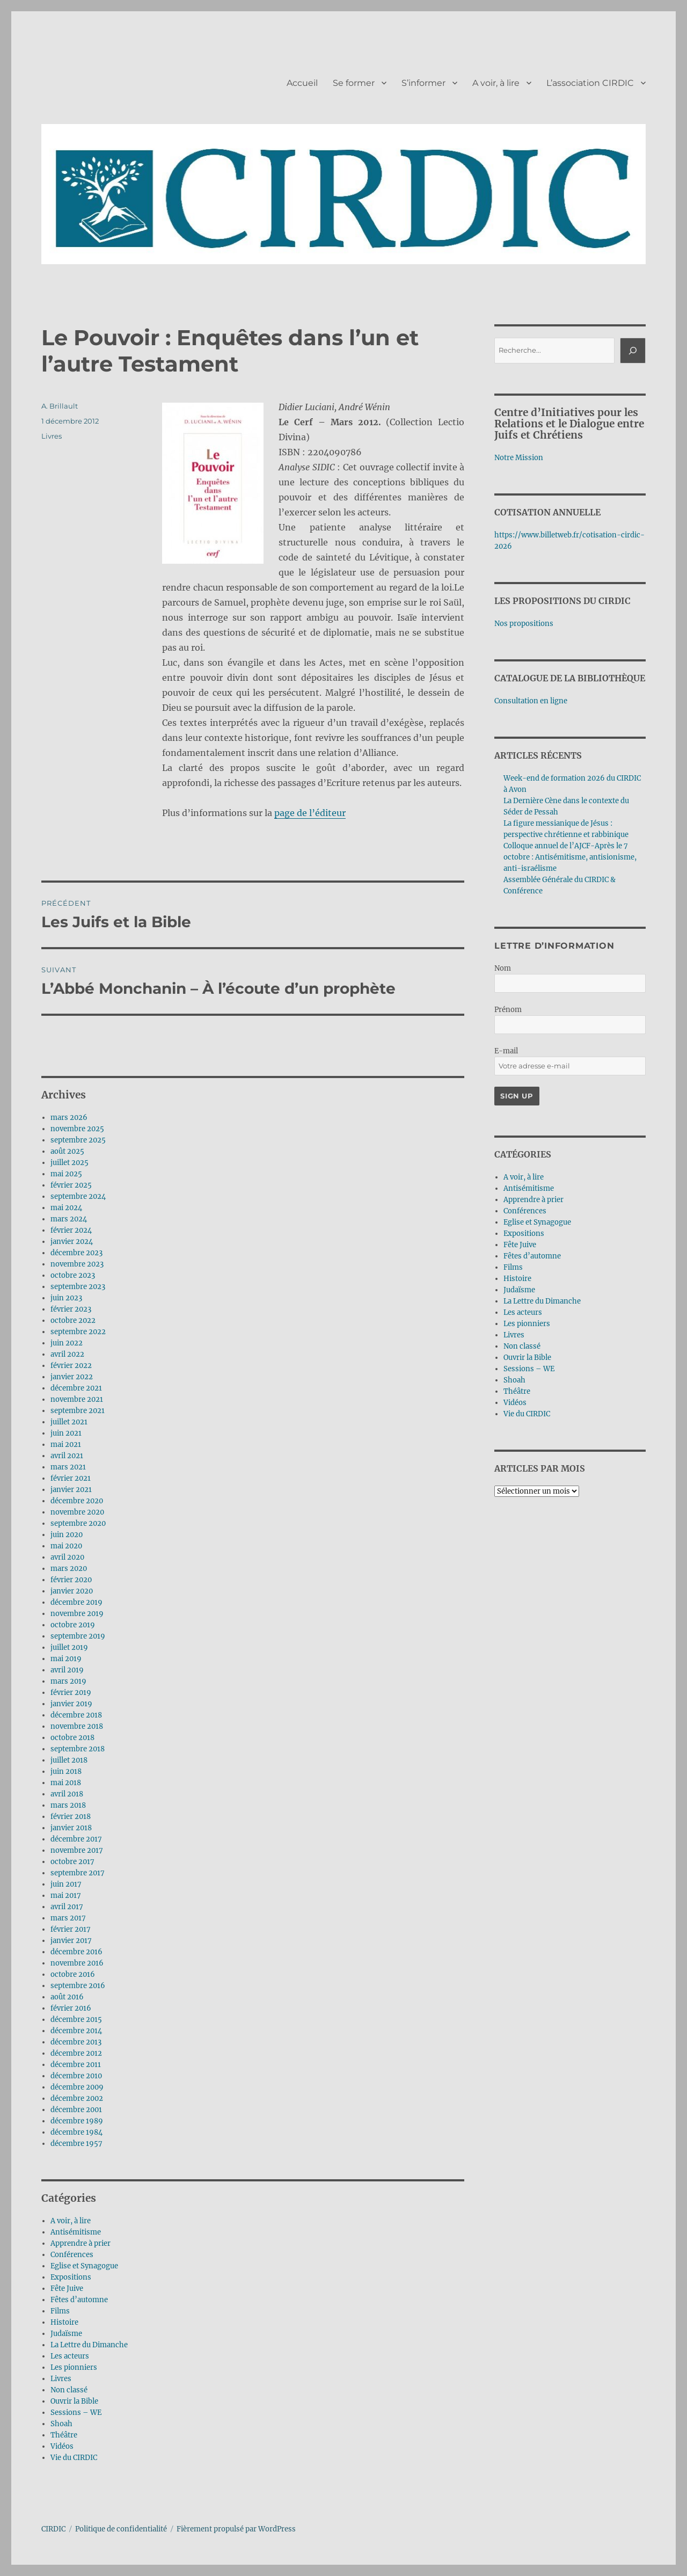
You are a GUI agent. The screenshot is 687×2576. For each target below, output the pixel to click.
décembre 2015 (76, 2019)
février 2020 (71, 1579)
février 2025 (71, 1185)
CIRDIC (53, 2529)
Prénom (508, 1009)
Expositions (70, 2277)
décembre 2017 (76, 1839)
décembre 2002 (76, 2098)
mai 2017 (65, 1895)
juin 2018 (66, 1771)
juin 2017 (66, 1884)
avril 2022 (67, 1354)
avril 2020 (67, 1557)
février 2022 (71, 1365)
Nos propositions (523, 623)
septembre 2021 (77, 1410)
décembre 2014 (76, 2030)
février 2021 (70, 1478)
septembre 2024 (78, 1196)
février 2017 (70, 1929)
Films (60, 2311)
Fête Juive (66, 2288)
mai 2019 (66, 1658)
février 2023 (70, 1309)
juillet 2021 (68, 1422)
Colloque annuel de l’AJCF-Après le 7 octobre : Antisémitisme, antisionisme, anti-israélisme (570, 857)
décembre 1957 (76, 2143)
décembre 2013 (75, 2042)
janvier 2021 (71, 1489)
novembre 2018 (76, 1726)
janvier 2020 (71, 1591)
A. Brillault (59, 406)
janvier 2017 (71, 1940)
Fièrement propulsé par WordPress (236, 2529)
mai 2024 (66, 1207)
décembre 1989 (76, 2121)
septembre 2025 (78, 1140)
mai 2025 (66, 1173)
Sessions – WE (75, 2412)
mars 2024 (68, 1219)
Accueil (302, 83)
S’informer (423, 83)
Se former (354, 83)
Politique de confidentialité (121, 2529)
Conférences (71, 2254)
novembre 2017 (76, 1850)
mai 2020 (66, 1546)
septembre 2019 (77, 1636)
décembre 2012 (76, 2053)
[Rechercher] (633, 350)
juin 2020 (66, 1534)
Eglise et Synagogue (84, 2266)
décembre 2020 (76, 1500)
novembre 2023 (77, 1264)
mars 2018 (68, 1805)
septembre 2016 (77, 1985)
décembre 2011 (75, 2064)
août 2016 (67, 1997)
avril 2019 (67, 1670)
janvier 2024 (71, 1241)
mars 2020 (68, 1568)
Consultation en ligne (530, 700)
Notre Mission (518, 457)
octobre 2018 (72, 1737)
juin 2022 (66, 1343)
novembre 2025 (77, 1128)
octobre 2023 (72, 1275)
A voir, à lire (496, 83)
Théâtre (63, 2435)
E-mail (506, 1051)
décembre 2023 (76, 1252)
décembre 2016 (76, 1951)
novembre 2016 (77, 1963)
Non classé (68, 2390)
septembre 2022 (78, 1331)
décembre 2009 (77, 2087)
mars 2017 (68, 1918)
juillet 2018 (68, 1760)
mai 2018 (65, 1782)
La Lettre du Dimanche (89, 2344)
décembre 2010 (76, 2075)
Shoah (61, 2423)
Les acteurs (69, 2356)
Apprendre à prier (80, 2243)
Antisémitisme (75, 2232)
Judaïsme (66, 2333)
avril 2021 (66, 1455)
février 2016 (70, 2008)
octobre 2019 (72, 1624)
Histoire (64, 2322)
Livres (51, 436)
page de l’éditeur (310, 812)
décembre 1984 (76, 2132)
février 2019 (70, 1692)
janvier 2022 (71, 1376)
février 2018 (70, 1816)
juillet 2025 (69, 1162)
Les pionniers (73, 2367)
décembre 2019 (76, 1602)
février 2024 (71, 1230)
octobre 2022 (73, 1320)
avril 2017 (66, 1906)
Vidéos (62, 2446)
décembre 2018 (76, 1715)
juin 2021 (66, 1433)
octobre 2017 (72, 1861)
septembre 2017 (77, 1873)
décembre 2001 (76, 2109)
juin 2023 (66, 1297)
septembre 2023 (77, 1286)
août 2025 (67, 1151)
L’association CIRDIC (590, 83)
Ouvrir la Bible (74, 2401)
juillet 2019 (69, 1647)
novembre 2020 (77, 1512)
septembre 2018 (77, 1748)
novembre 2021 (76, 1399)
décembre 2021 (76, 1388)
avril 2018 (66, 1794)
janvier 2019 (71, 1703)
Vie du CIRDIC (73, 2457)
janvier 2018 (71, 1827)
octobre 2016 (72, 1974)
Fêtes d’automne (79, 2299)
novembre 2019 (77, 1613)
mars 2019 (68, 1681)
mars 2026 (68, 1117)
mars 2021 (68, 1467)
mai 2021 (65, 1444)
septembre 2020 (78, 1523)
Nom (502, 968)
